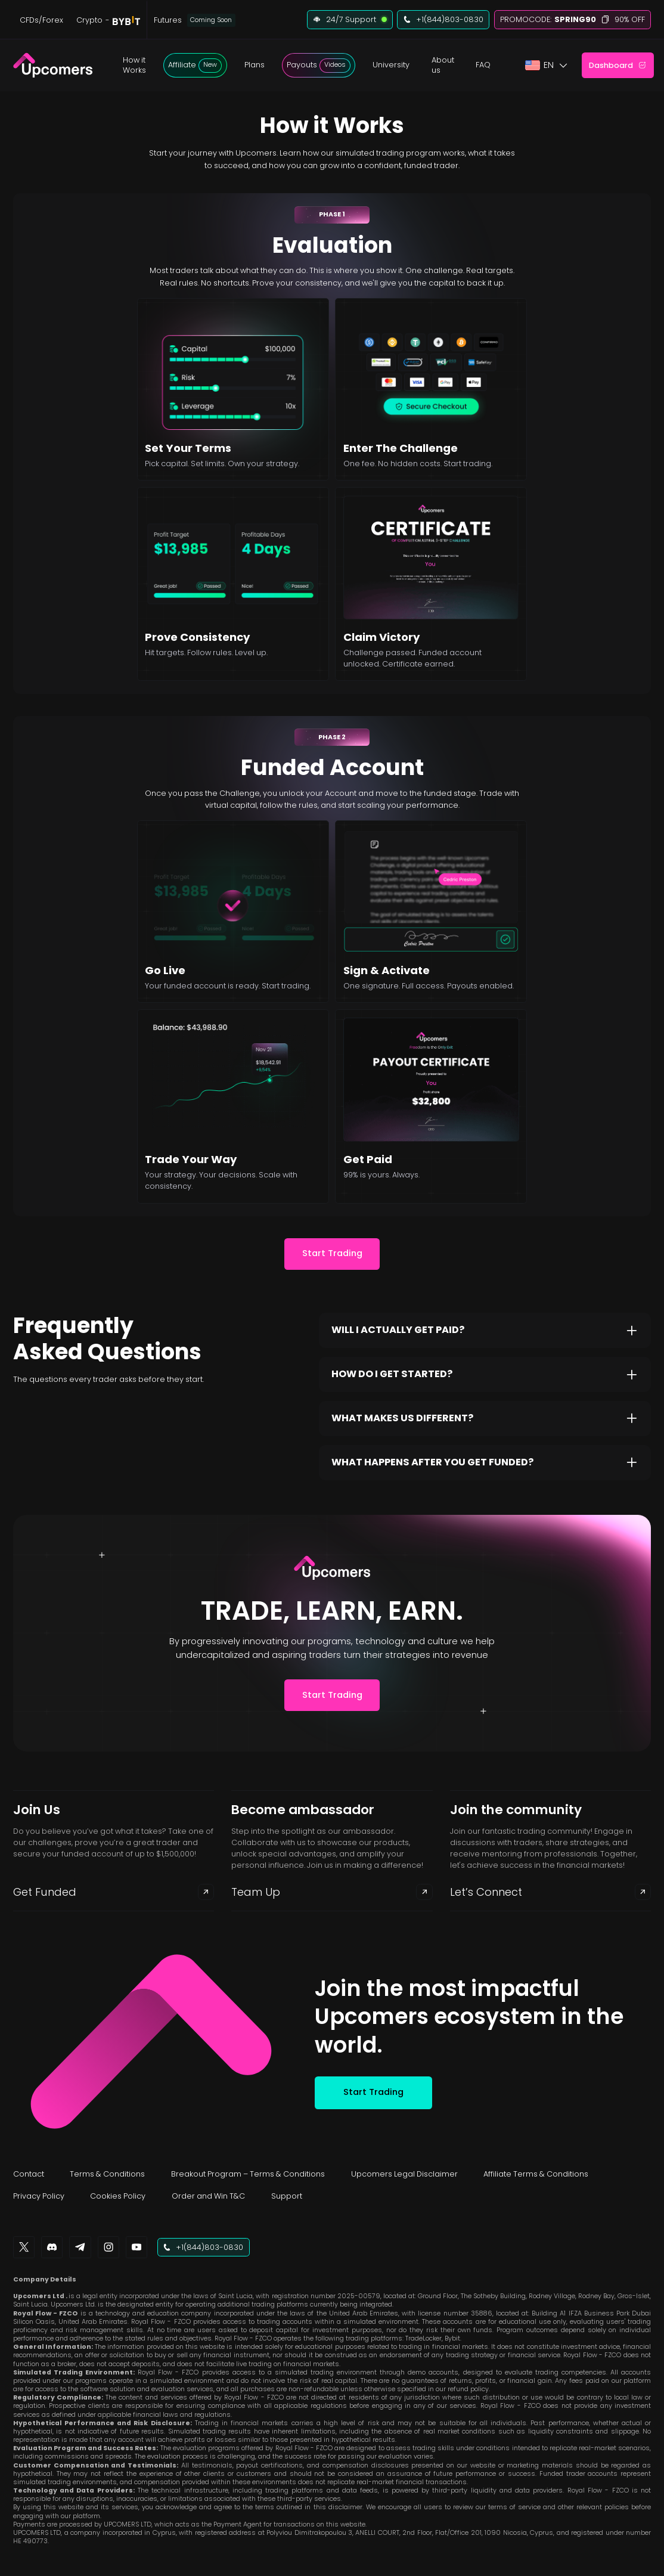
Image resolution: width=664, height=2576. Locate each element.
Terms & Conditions (107, 2174)
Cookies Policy (117, 2196)
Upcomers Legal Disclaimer (404, 2174)
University (391, 65)
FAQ (483, 65)
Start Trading (332, 1253)
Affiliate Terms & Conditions (535, 2174)
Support (286, 2196)
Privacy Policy (38, 2196)
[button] (134, 65)
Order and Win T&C (208, 2196)
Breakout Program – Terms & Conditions (248, 2174)
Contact (28, 2174)
